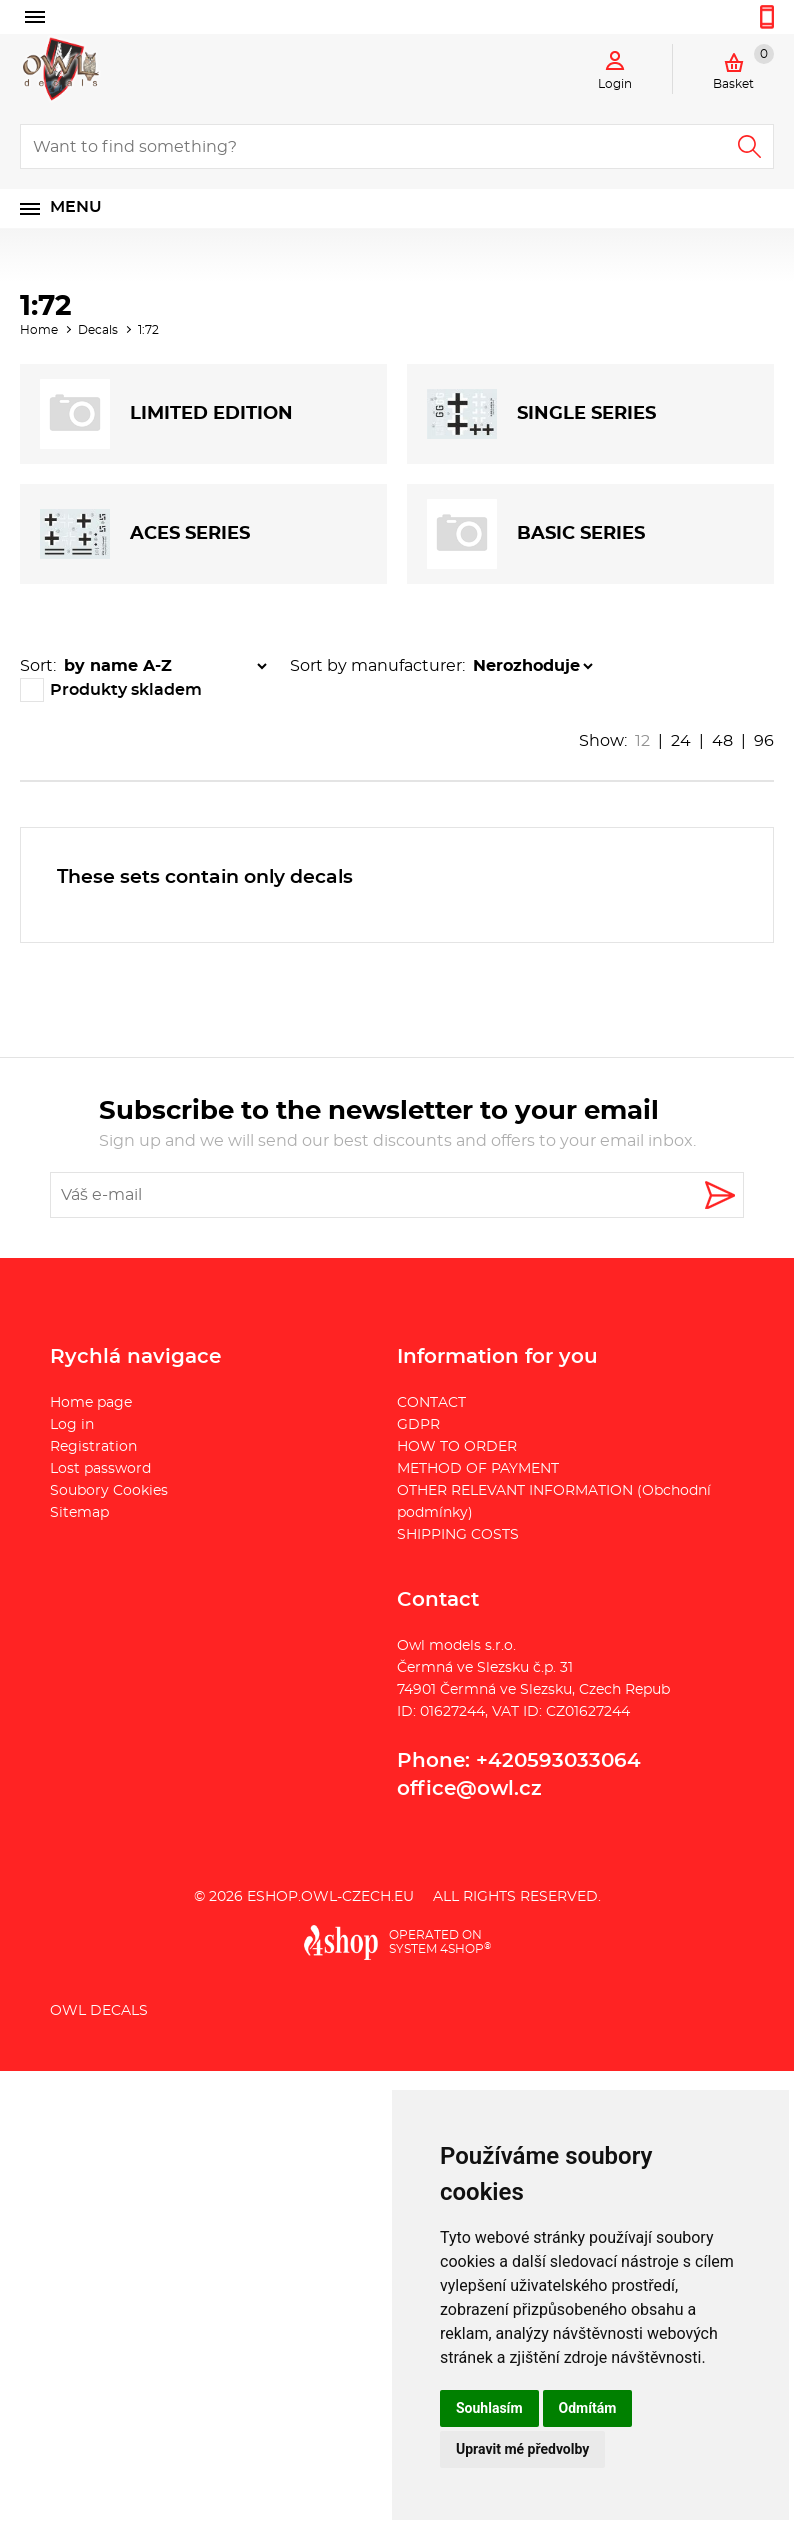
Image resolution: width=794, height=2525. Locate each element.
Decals (98, 330)
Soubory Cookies (109, 1491)
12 (642, 741)
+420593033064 (558, 1761)
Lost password (100, 1469)
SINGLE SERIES (541, 414)
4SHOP (465, 1949)
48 (722, 741)
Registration (93, 1447)
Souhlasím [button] (489, 2408)
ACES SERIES (145, 534)
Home (39, 330)
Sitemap (79, 1513)
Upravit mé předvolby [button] (522, 2449)
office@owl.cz (469, 1789)
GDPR (418, 1425)
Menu (76, 207)
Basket (743, 67)
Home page (91, 1403)
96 (764, 741)
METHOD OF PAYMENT (478, 1469)
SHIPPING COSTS (458, 1535)
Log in (72, 1425)
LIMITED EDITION (166, 414)
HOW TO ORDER (457, 1447)
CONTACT (431, 1403)
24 (681, 741)
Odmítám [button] (588, 2408)
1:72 (148, 330)
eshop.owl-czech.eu (330, 1897)
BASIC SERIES (536, 534)
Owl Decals (99, 2011)
